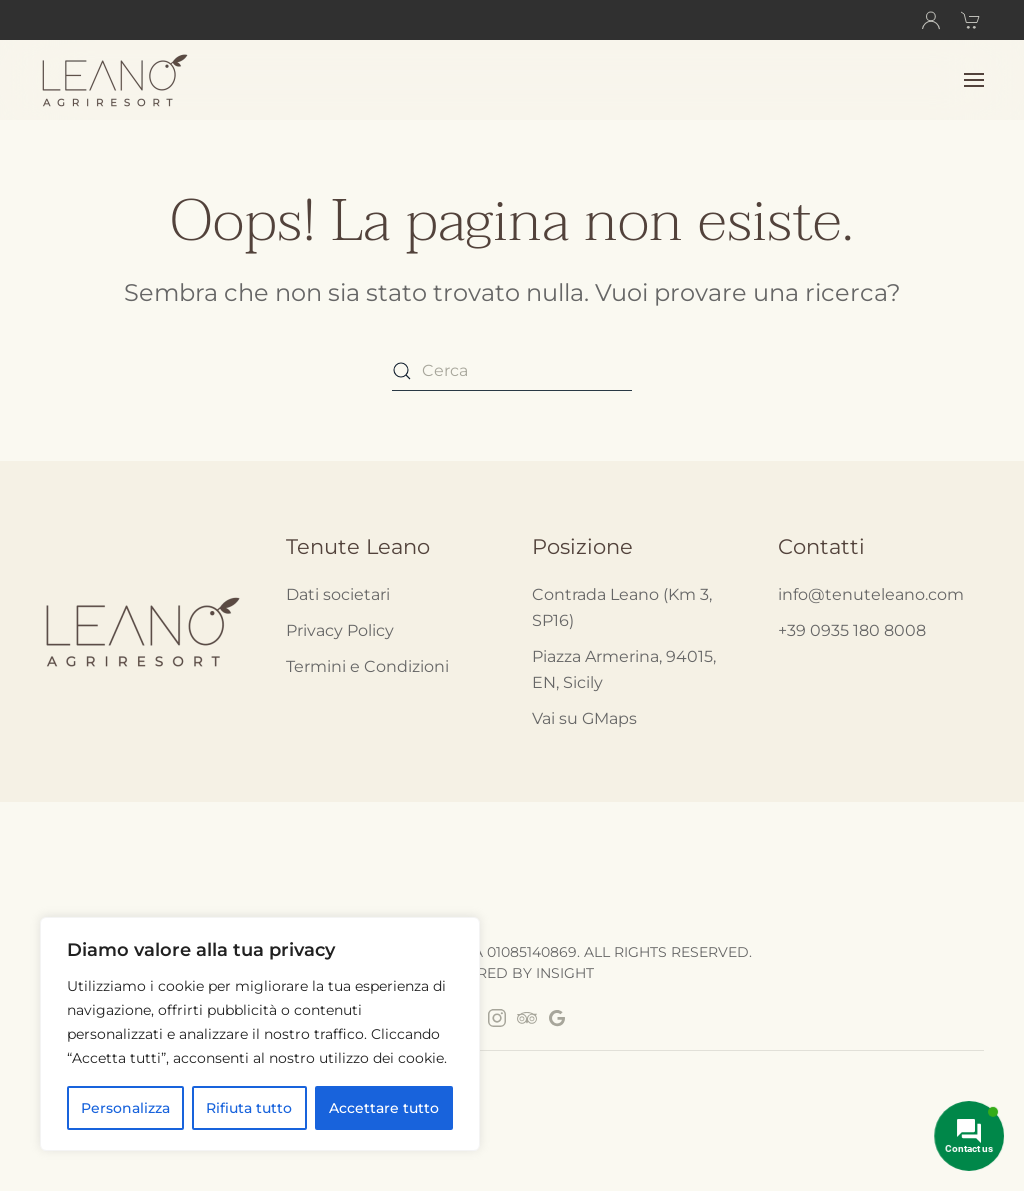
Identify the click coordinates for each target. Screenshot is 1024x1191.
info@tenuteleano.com (871, 594)
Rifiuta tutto (249, 1108)
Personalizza (125, 1108)
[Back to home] (118, 80)
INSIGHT (565, 973)
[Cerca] (512, 371)
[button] (974, 80)
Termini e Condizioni (367, 666)
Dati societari (338, 594)
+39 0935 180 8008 (852, 630)
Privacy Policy (340, 630)
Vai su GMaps (584, 718)
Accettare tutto (384, 1108)
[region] (260, 1034)
